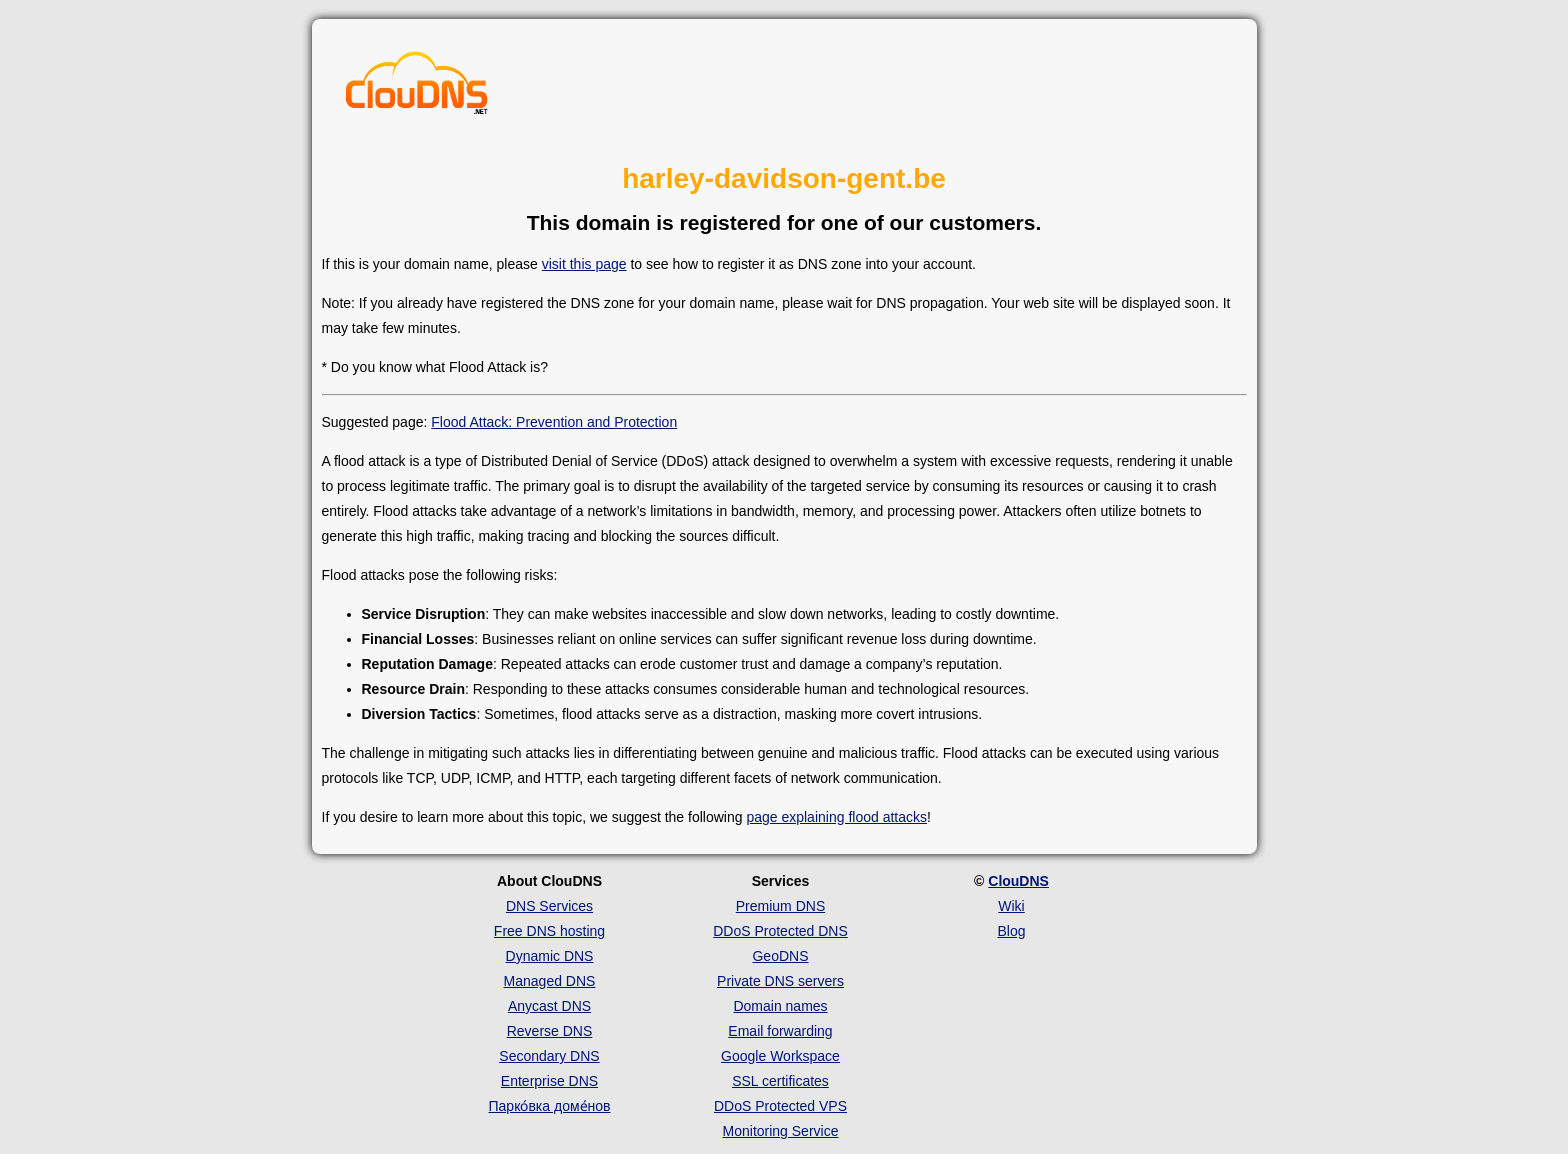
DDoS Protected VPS (780, 1106)
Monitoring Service (781, 1131)
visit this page (584, 264)
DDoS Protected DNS (780, 931)
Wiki (1011, 906)
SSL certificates (780, 1081)
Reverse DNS (550, 1031)
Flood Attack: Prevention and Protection (554, 422)
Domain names (780, 1006)
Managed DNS (550, 981)
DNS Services (549, 906)
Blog (1011, 931)
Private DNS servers (780, 981)
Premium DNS (780, 906)
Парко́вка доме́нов (550, 1106)
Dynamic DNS (550, 956)
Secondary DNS (549, 1056)
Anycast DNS (549, 1006)
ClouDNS (1018, 881)
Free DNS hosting (549, 931)
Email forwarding (780, 1031)
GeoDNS (780, 956)
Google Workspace (780, 1056)
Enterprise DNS (549, 1081)
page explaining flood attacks (836, 817)
